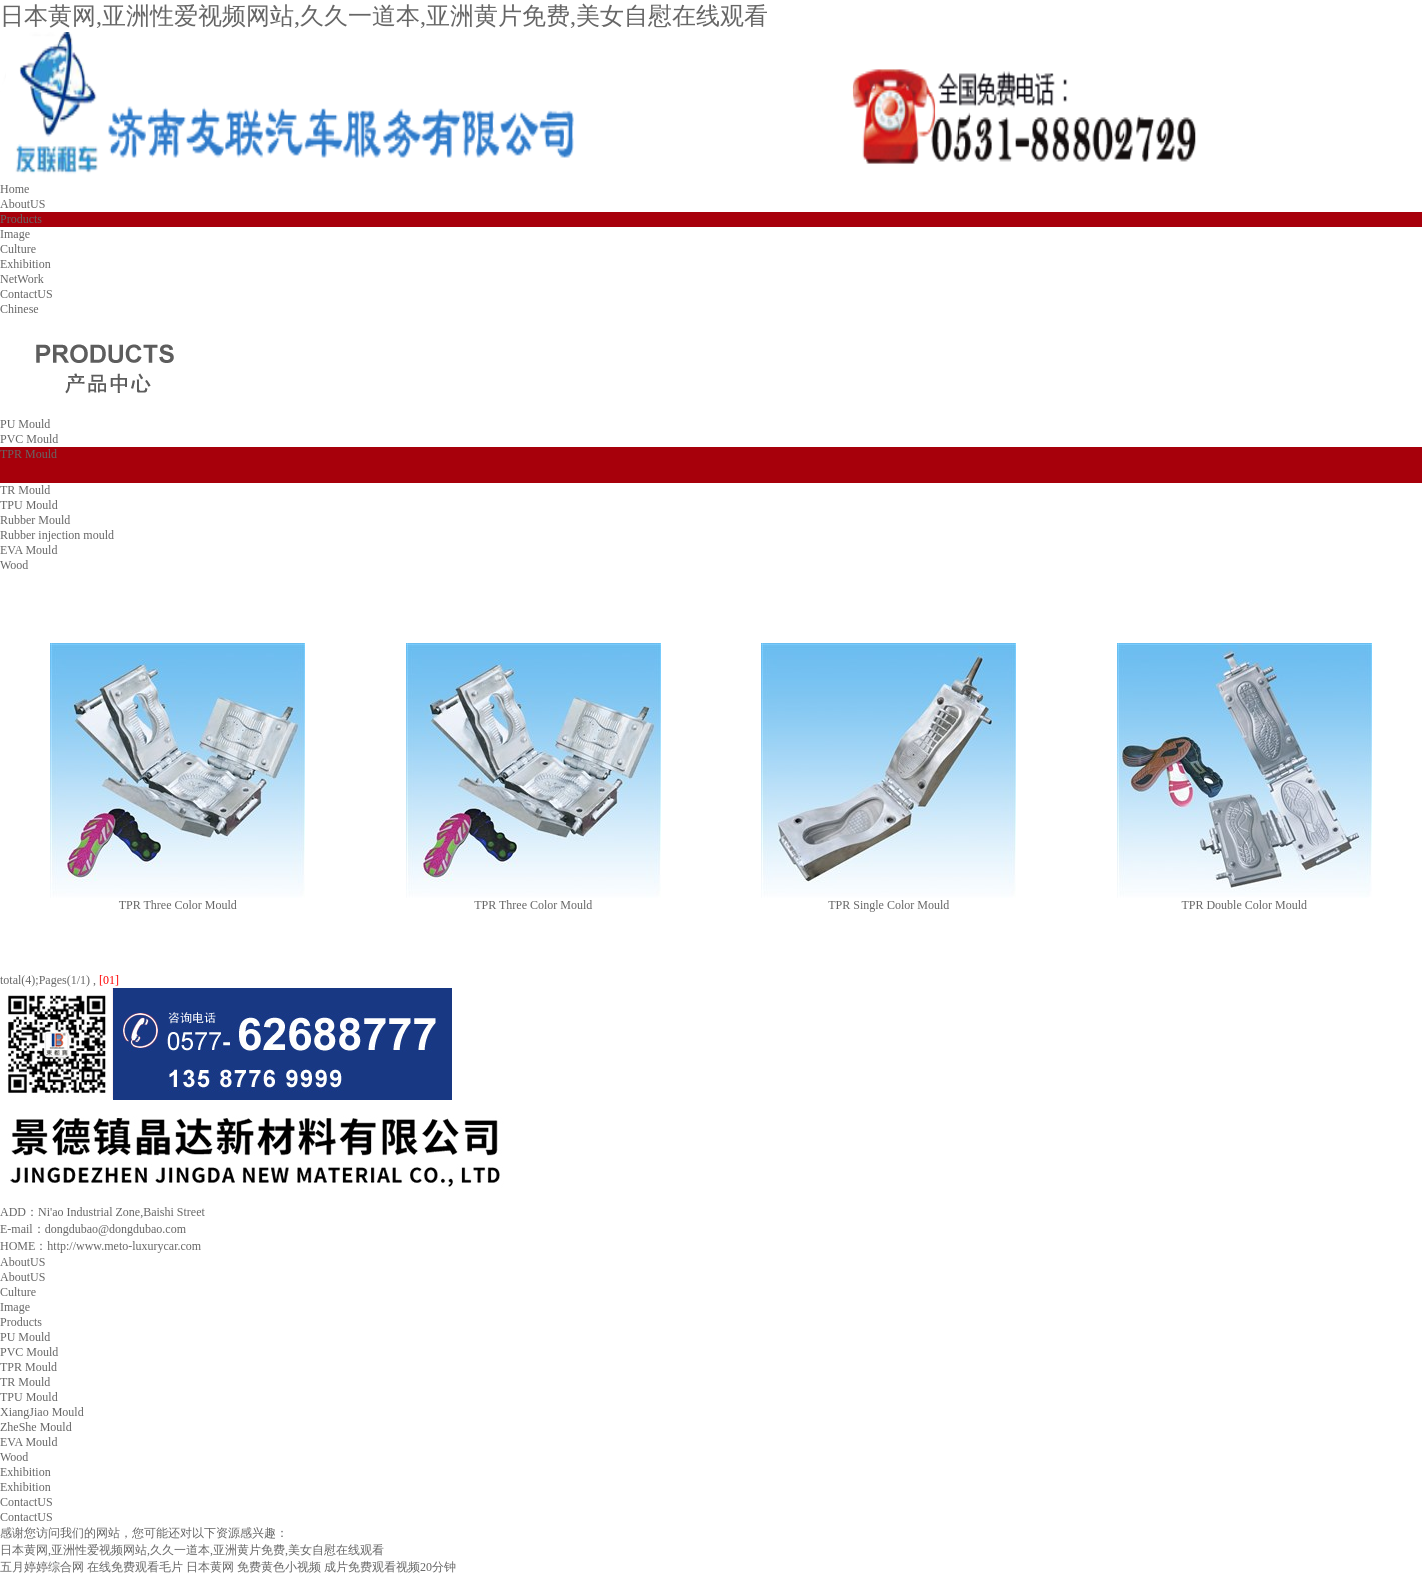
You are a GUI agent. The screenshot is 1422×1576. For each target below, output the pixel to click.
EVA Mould (28, 550)
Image (15, 234)
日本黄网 (210, 1567)
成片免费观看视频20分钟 (390, 1567)
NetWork (22, 279)
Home (14, 189)
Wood (14, 565)
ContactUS (26, 294)
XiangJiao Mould (42, 1412)
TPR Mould (28, 454)
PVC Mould (29, 439)
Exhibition (25, 264)
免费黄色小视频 (279, 1567)
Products (21, 219)
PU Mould (25, 424)
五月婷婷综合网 (42, 1567)
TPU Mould (29, 505)
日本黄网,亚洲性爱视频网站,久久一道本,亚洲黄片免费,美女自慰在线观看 (384, 16)
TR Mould (25, 490)
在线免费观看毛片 (135, 1567)
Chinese (19, 309)
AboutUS (22, 204)
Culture (18, 249)
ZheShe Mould (36, 1427)
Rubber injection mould (57, 535)
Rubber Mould (35, 520)
